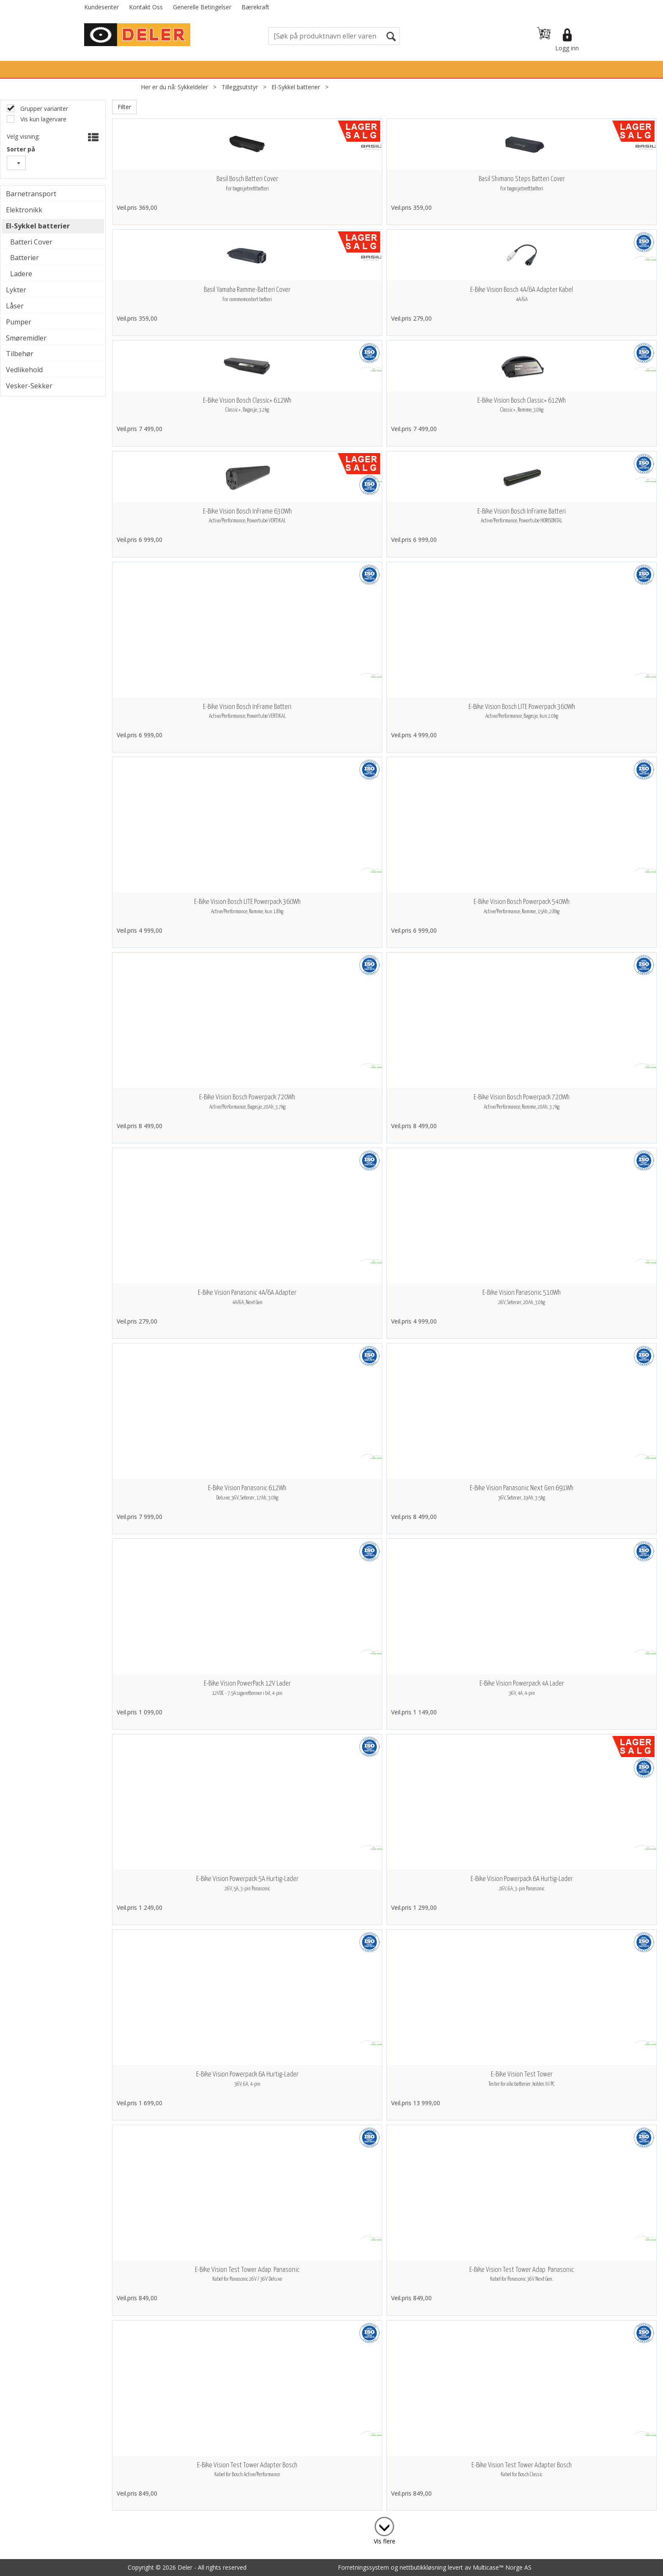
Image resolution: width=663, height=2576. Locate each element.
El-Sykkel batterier (295, 87)
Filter (124, 107)
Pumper (18, 322)
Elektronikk (24, 209)
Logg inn (567, 48)
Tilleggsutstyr (240, 87)
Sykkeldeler (193, 87)
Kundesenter (101, 7)
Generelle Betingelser (202, 7)
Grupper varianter (43, 108)
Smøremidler (26, 338)
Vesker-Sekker (29, 385)
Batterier (24, 257)
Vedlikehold (24, 369)
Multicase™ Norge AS (502, 2567)
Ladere (21, 273)
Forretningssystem (363, 2567)
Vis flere (384, 2541)
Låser (15, 305)
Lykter (16, 289)
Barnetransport (31, 193)
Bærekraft (255, 7)
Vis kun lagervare (42, 119)
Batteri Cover (31, 242)
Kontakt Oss (146, 7)
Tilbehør (19, 353)
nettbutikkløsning (423, 2567)
